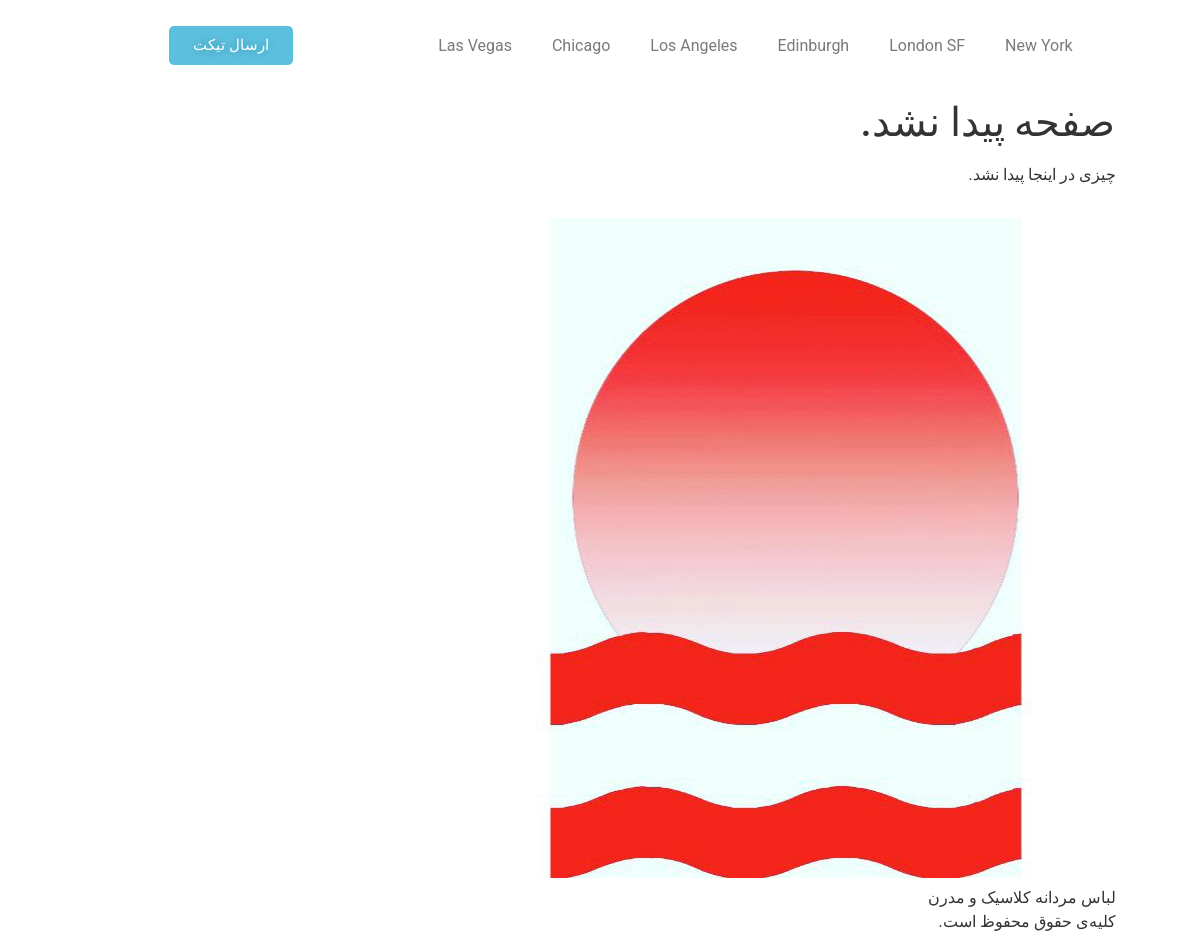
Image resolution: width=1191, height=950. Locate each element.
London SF (807, 45)
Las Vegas (355, 45)
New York (919, 45)
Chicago (461, 45)
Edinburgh (694, 45)
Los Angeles (573, 45)
